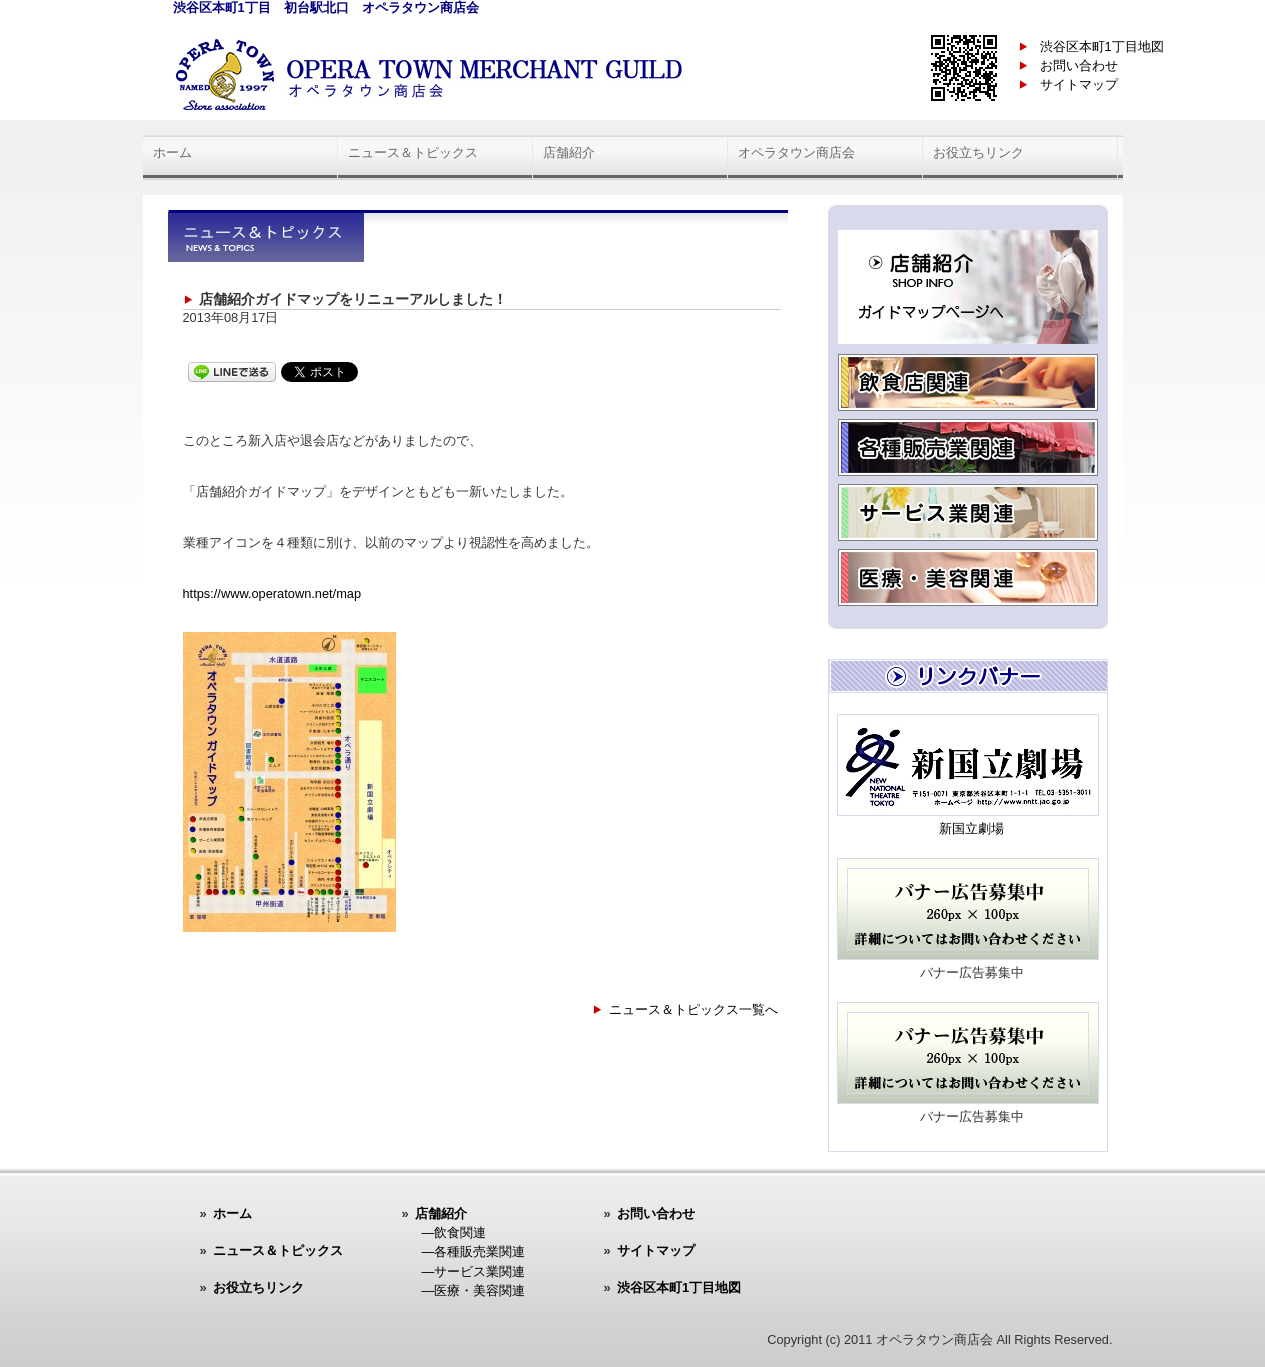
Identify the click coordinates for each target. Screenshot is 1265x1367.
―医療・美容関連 (474, 1290)
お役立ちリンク (978, 152)
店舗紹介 (569, 152)
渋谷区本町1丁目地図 (1102, 46)
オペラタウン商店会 (796, 152)
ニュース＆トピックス (413, 152)
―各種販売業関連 (474, 1251)
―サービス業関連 (474, 1271)
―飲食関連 (454, 1232)
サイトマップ (1079, 84)
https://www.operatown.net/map (272, 593)
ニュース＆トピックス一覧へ (693, 1009)
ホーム (172, 152)
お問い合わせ (1079, 65)
